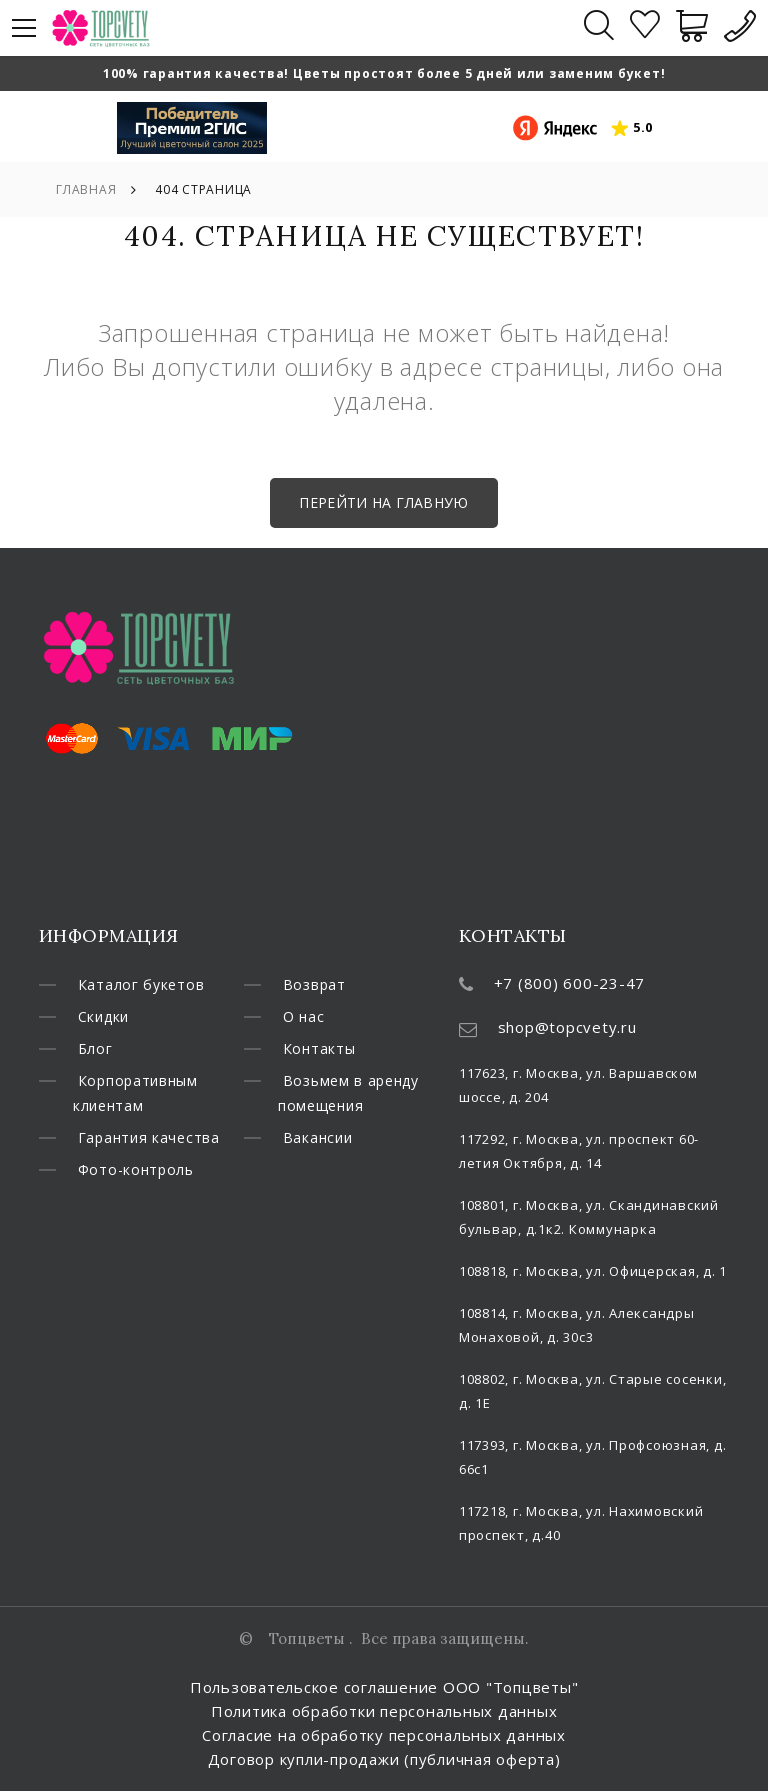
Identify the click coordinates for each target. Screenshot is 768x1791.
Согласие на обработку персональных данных (384, 1735)
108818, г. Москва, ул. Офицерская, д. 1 (593, 1271)
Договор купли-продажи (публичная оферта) (384, 1759)
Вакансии (319, 1176)
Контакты (320, 1084)
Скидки (106, 1018)
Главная (86, 189)
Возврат (315, 1018)
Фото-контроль (344, 985)
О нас (305, 1051)
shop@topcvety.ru (567, 1027)
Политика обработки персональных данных (384, 1711)
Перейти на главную (383, 502)
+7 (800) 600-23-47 (570, 983)
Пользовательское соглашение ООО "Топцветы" (384, 1687)
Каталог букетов (142, 985)
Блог (96, 1051)
